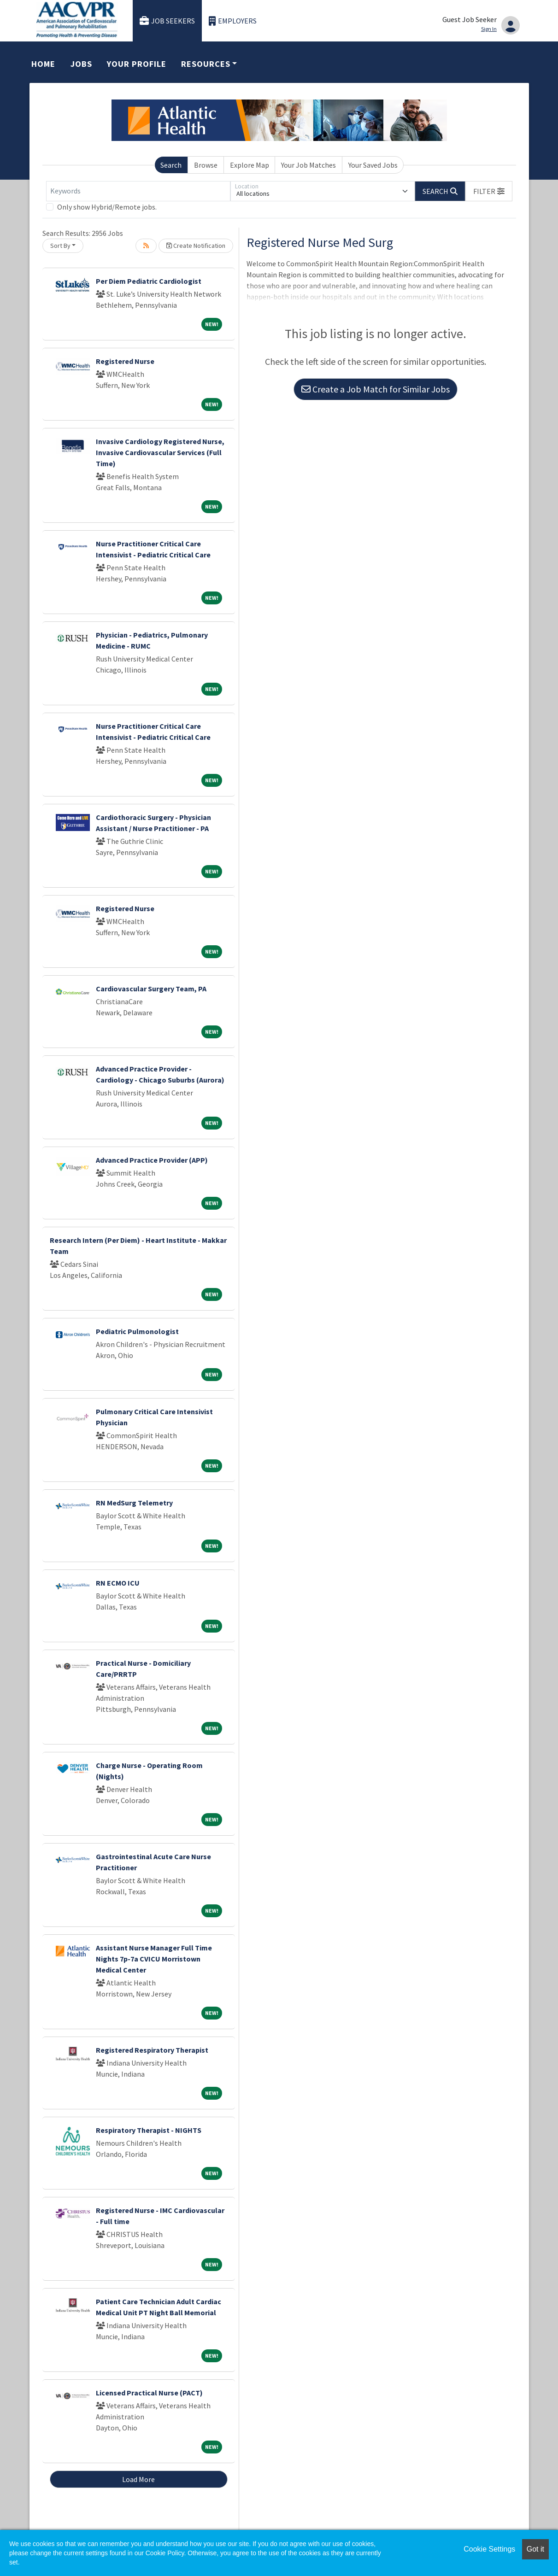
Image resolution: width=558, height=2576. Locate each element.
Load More (138, 2479)
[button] (488, 191)
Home (43, 64)
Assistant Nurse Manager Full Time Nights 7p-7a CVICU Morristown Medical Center (154, 1958)
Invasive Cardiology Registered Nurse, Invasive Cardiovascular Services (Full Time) (160, 452)
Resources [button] (205, 64)
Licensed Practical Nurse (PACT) (149, 2392)
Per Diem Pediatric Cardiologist (148, 281)
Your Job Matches (308, 165)
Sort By (60, 245)
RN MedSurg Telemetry (134, 1502)
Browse (205, 165)
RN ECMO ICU (118, 1582)
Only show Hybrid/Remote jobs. (107, 206)
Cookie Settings (489, 2549)
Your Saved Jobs (373, 165)
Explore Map (249, 165)
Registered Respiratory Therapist (152, 2050)
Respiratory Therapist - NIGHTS (148, 2130)
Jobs (81, 64)
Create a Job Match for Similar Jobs (375, 389)
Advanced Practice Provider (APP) (152, 1160)
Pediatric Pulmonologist (137, 1331)
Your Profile (136, 64)
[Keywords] (138, 191)
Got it (535, 2549)
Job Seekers (167, 21)
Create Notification (195, 245)
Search (171, 165)
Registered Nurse (125, 361)
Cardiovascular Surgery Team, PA (151, 988)
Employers (233, 21)
